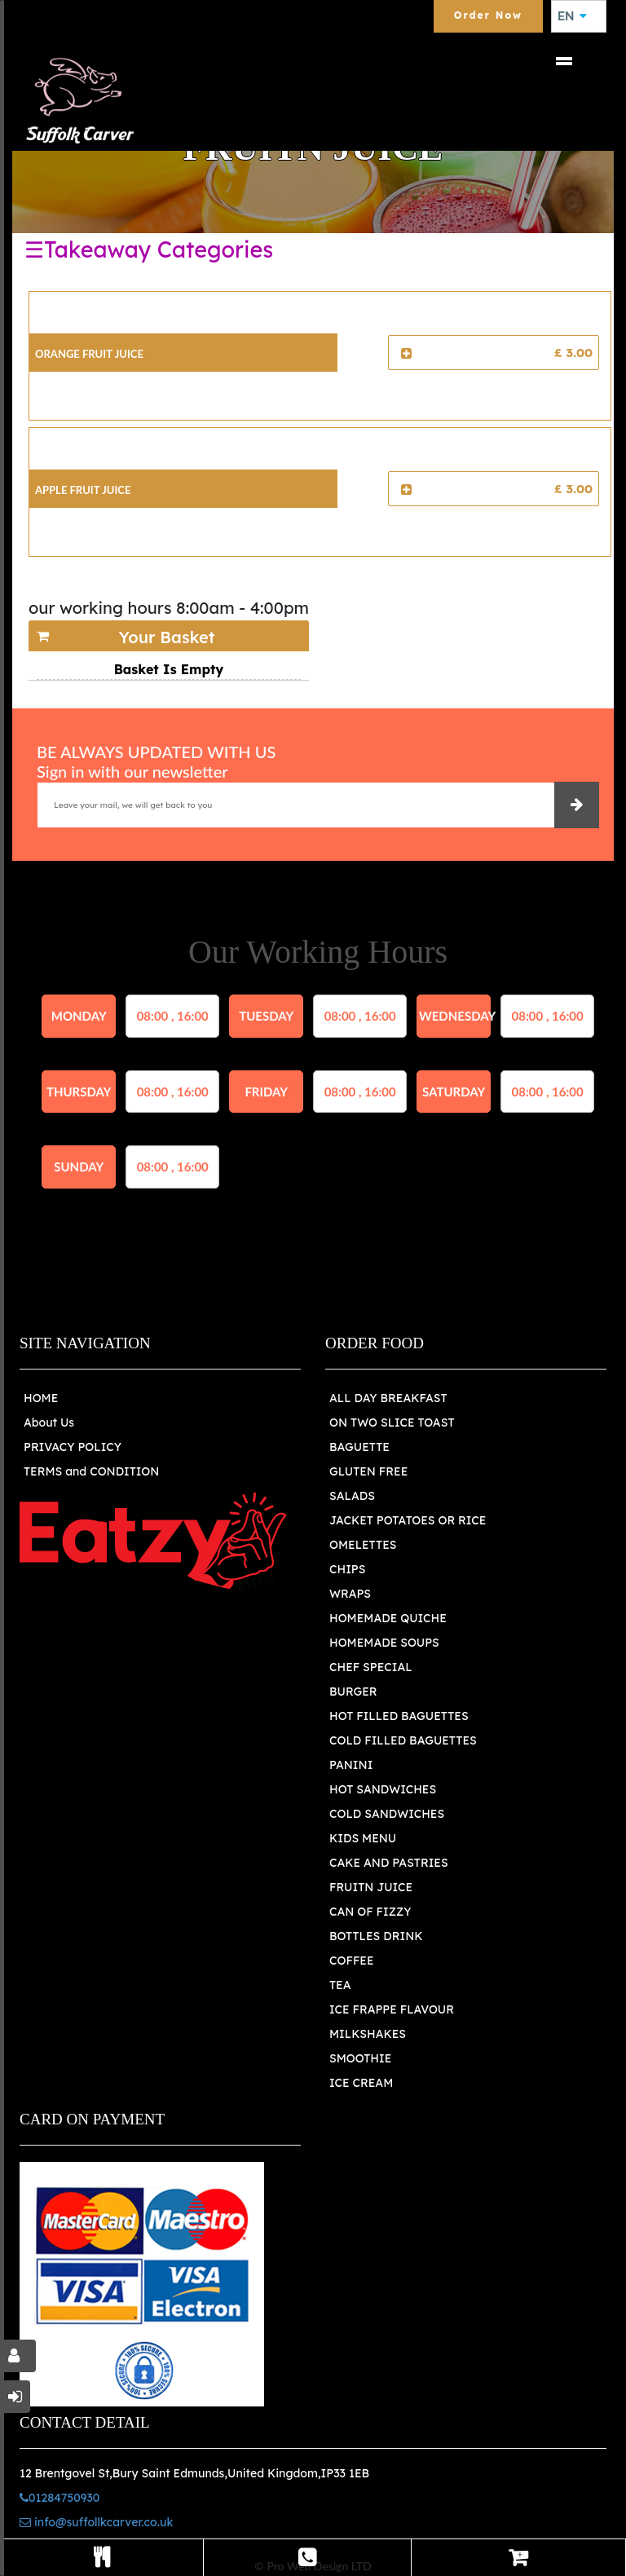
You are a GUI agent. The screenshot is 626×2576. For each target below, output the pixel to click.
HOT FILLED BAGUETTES (399, 1716)
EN (572, 16)
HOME (41, 1398)
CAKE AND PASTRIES (388, 1862)
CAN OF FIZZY (370, 1911)
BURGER (353, 1691)
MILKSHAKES (367, 2034)
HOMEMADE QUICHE (388, 1618)
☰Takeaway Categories (148, 249)
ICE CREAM (361, 2082)
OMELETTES (363, 1544)
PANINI (351, 1765)
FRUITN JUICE (370, 1887)
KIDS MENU (362, 1838)
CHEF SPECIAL (370, 1667)
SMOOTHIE (360, 2058)
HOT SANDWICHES (382, 1789)
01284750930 (59, 2497)
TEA (339, 1985)
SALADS (352, 1496)
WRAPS (350, 1593)
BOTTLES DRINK (376, 1936)
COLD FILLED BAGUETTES (403, 1740)
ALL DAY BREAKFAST (388, 1398)
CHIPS (347, 1569)
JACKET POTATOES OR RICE (407, 1520)
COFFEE (351, 1960)
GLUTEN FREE (368, 1471)
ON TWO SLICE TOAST (391, 1422)
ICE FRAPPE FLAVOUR (391, 2009)
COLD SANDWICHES (386, 1813)
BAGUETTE (359, 1447)
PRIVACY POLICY (72, 1447)
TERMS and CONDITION (91, 1471)
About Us (49, 1422)
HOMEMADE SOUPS (384, 1642)
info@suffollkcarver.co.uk (96, 2522)
